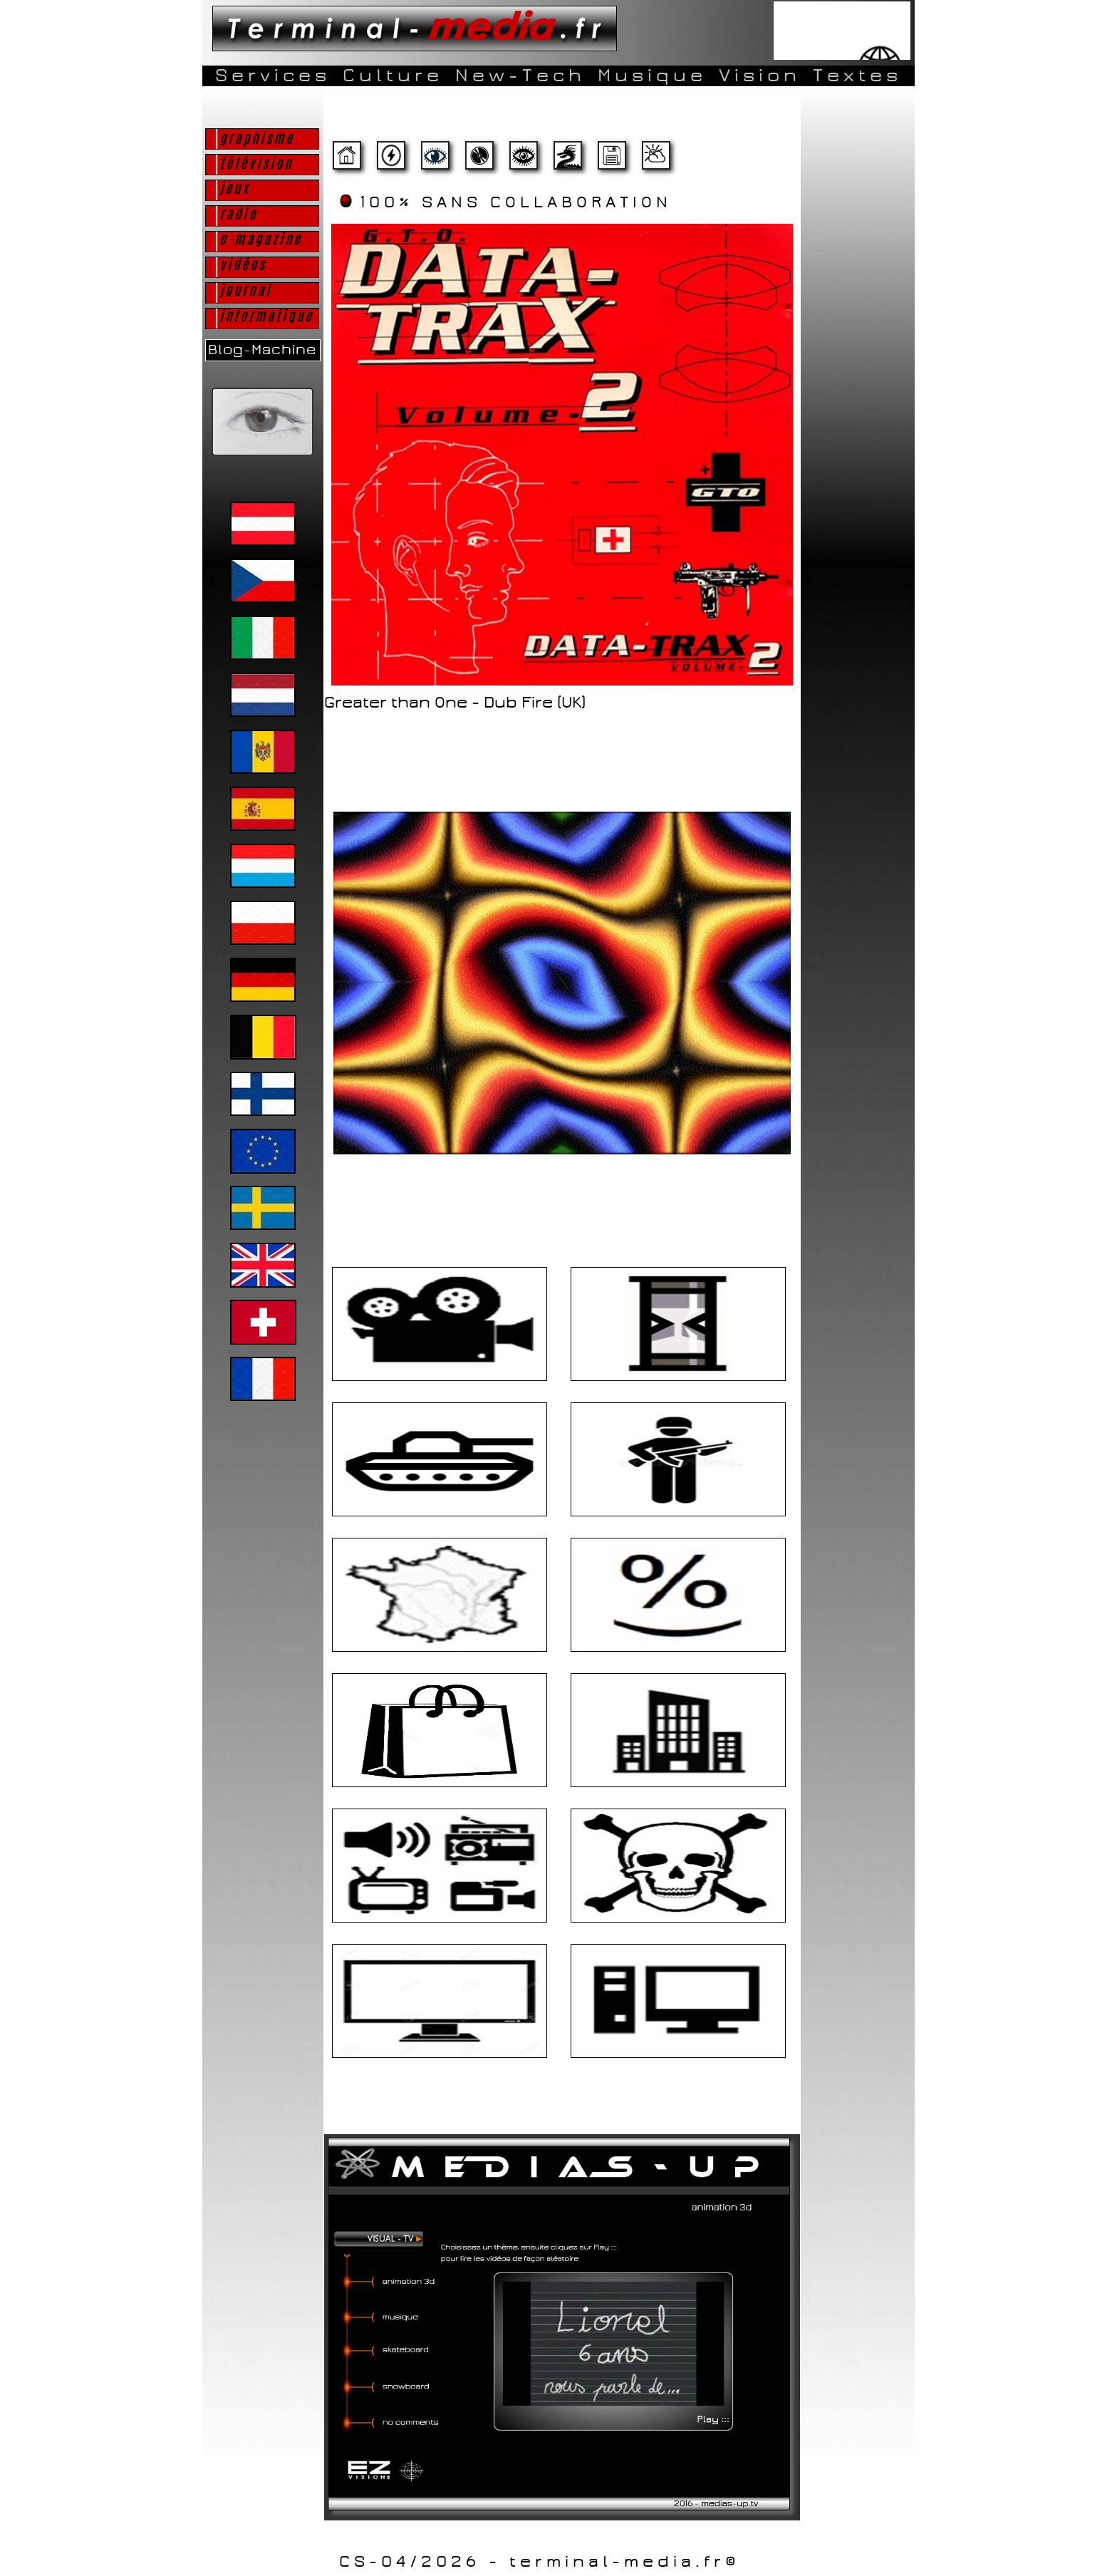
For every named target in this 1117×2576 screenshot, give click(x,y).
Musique (652, 76)
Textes (857, 76)
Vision (760, 76)
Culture (393, 76)
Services (273, 76)
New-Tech (520, 76)
